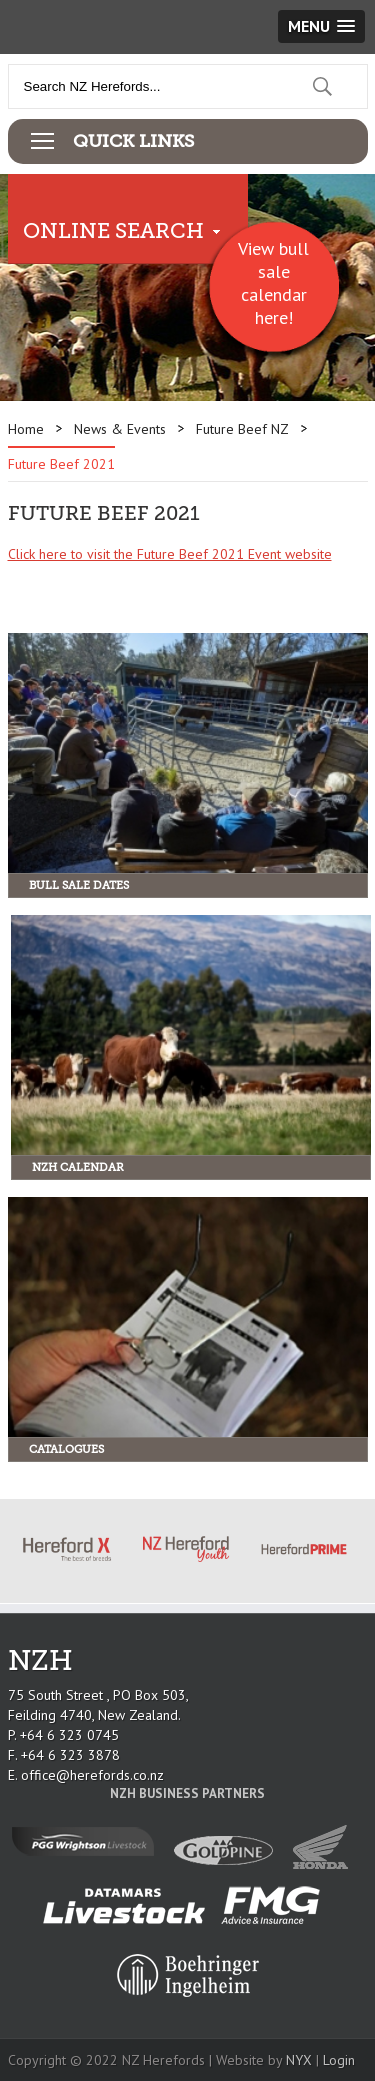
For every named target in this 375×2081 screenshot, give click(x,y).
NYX (299, 2060)
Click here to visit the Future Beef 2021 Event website (170, 554)
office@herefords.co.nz (92, 1775)
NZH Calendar (78, 1167)
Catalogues (66, 1449)
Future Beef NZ (242, 429)
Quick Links (133, 141)
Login (339, 2060)
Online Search (113, 231)
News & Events (120, 429)
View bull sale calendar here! (273, 283)
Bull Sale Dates (79, 885)
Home (26, 429)
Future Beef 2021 (61, 464)
